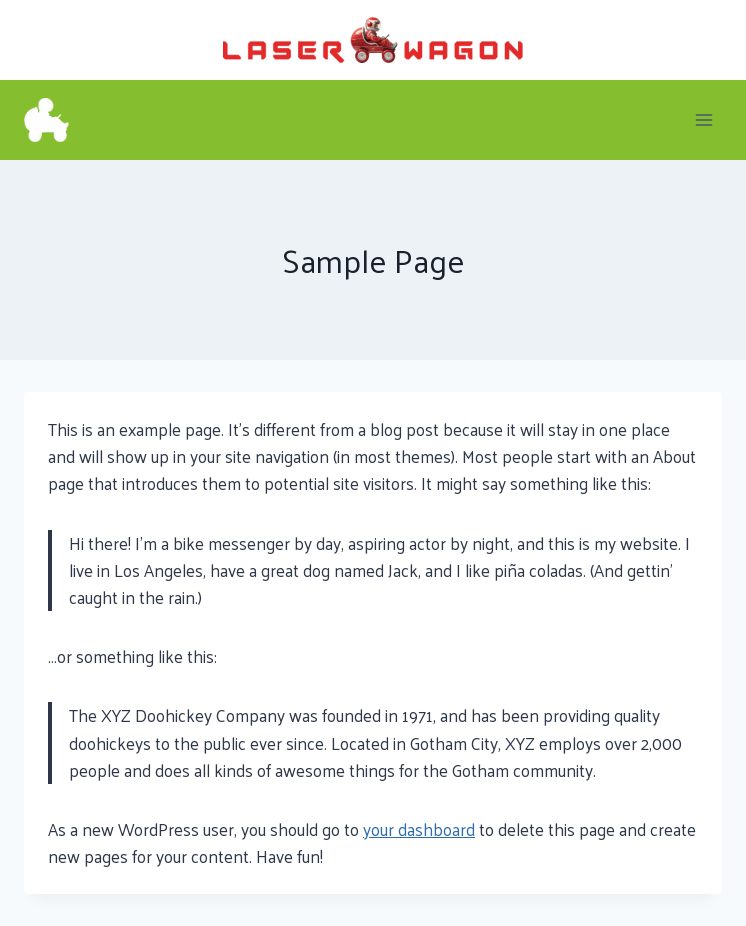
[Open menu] (703, 119)
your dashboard (419, 829)
